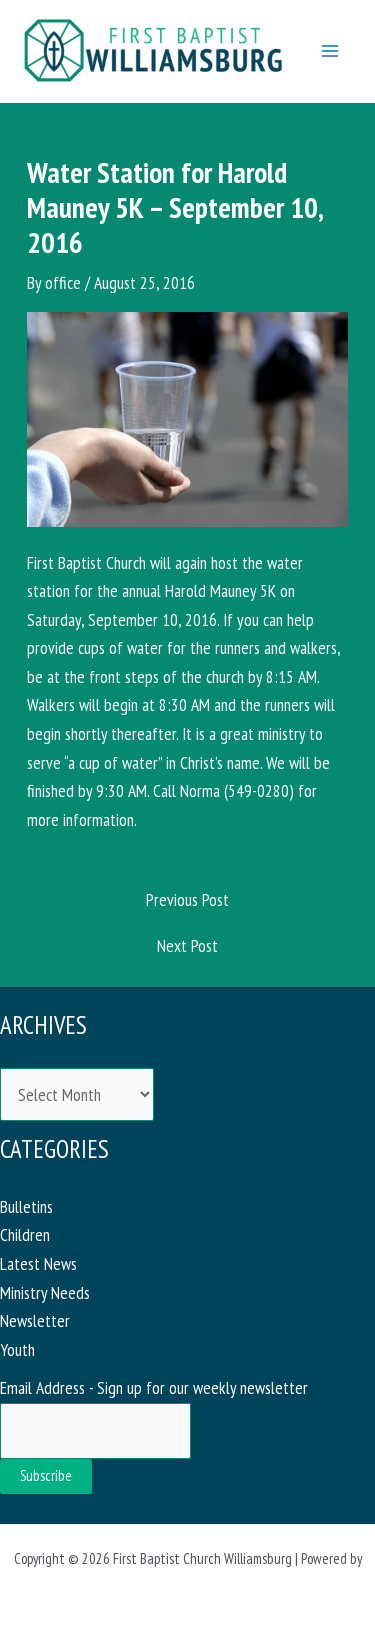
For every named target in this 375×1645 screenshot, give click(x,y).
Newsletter (35, 1320)
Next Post (187, 945)
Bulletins (26, 1206)
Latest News (38, 1263)
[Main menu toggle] (330, 51)
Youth (17, 1349)
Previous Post (187, 899)
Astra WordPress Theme (188, 1587)
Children (25, 1234)
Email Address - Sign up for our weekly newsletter (154, 1387)
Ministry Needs (45, 1292)
